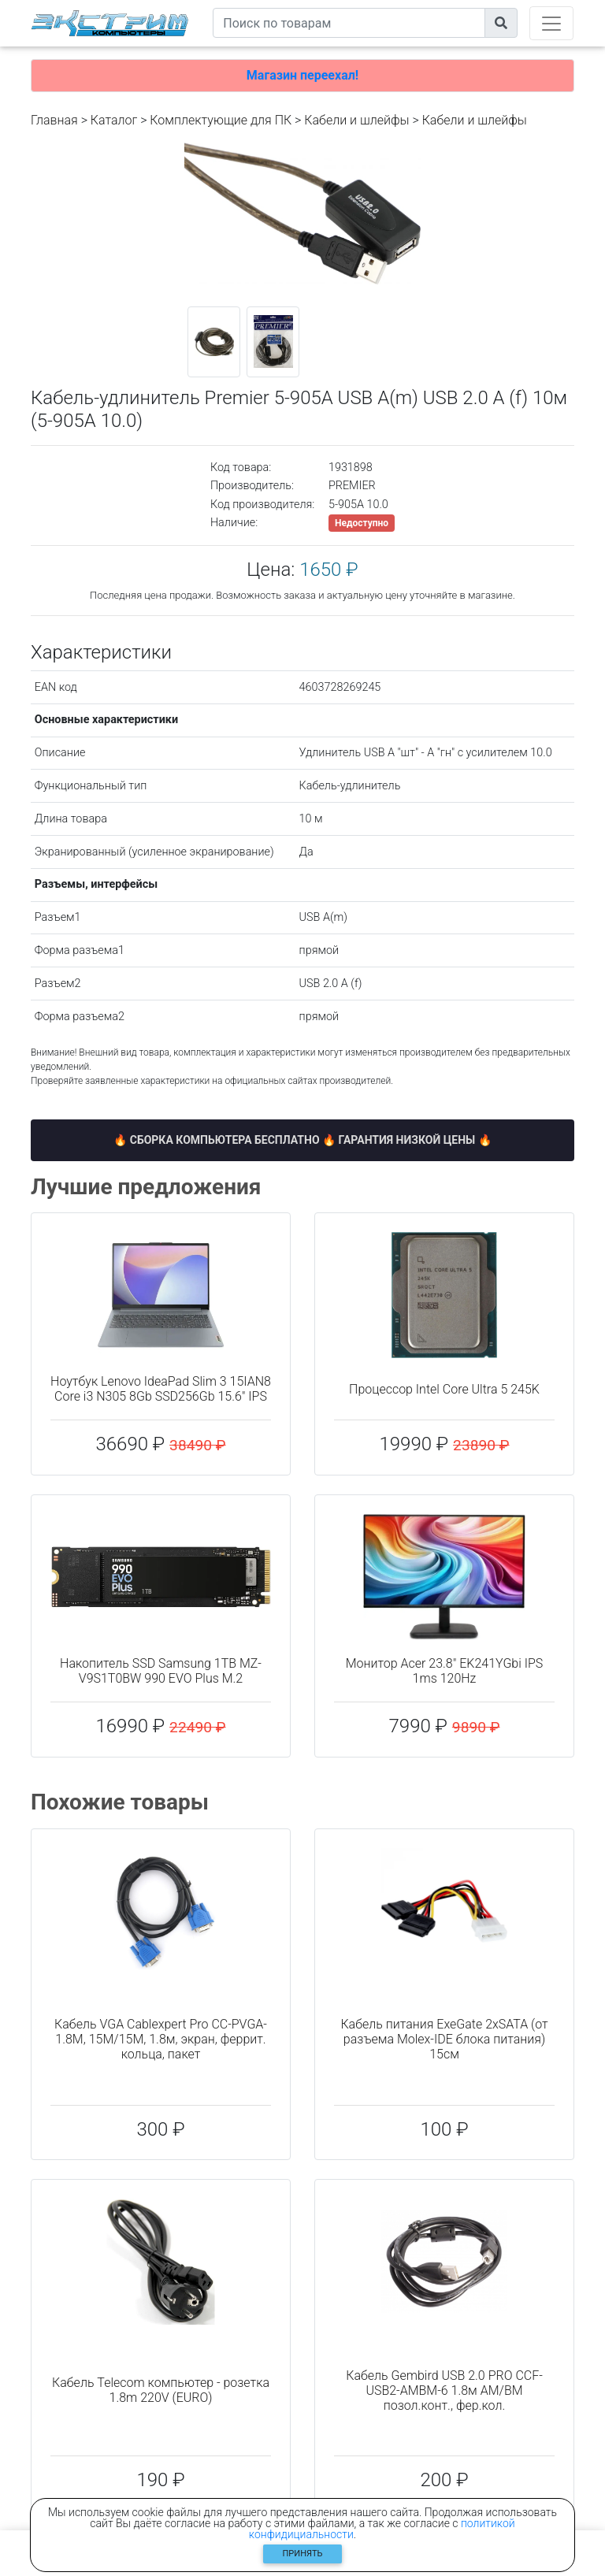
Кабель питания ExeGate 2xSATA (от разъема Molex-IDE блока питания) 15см (443, 2039)
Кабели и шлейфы (356, 120)
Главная (54, 120)
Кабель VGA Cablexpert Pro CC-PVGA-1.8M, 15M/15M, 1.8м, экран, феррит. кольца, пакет (160, 2039)
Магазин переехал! (302, 75)
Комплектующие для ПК (220, 120)
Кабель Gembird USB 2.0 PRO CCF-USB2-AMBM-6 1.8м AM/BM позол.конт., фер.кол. (444, 2390)
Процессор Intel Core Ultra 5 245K (444, 1389)
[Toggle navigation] (551, 23)
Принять (303, 2553)
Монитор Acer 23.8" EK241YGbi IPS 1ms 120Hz (445, 1671)
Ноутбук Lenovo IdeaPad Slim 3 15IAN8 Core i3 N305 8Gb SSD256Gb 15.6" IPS (160, 1389)
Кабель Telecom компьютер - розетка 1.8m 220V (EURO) (160, 2390)
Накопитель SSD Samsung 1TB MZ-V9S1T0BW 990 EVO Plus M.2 (161, 1671)
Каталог (114, 120)
